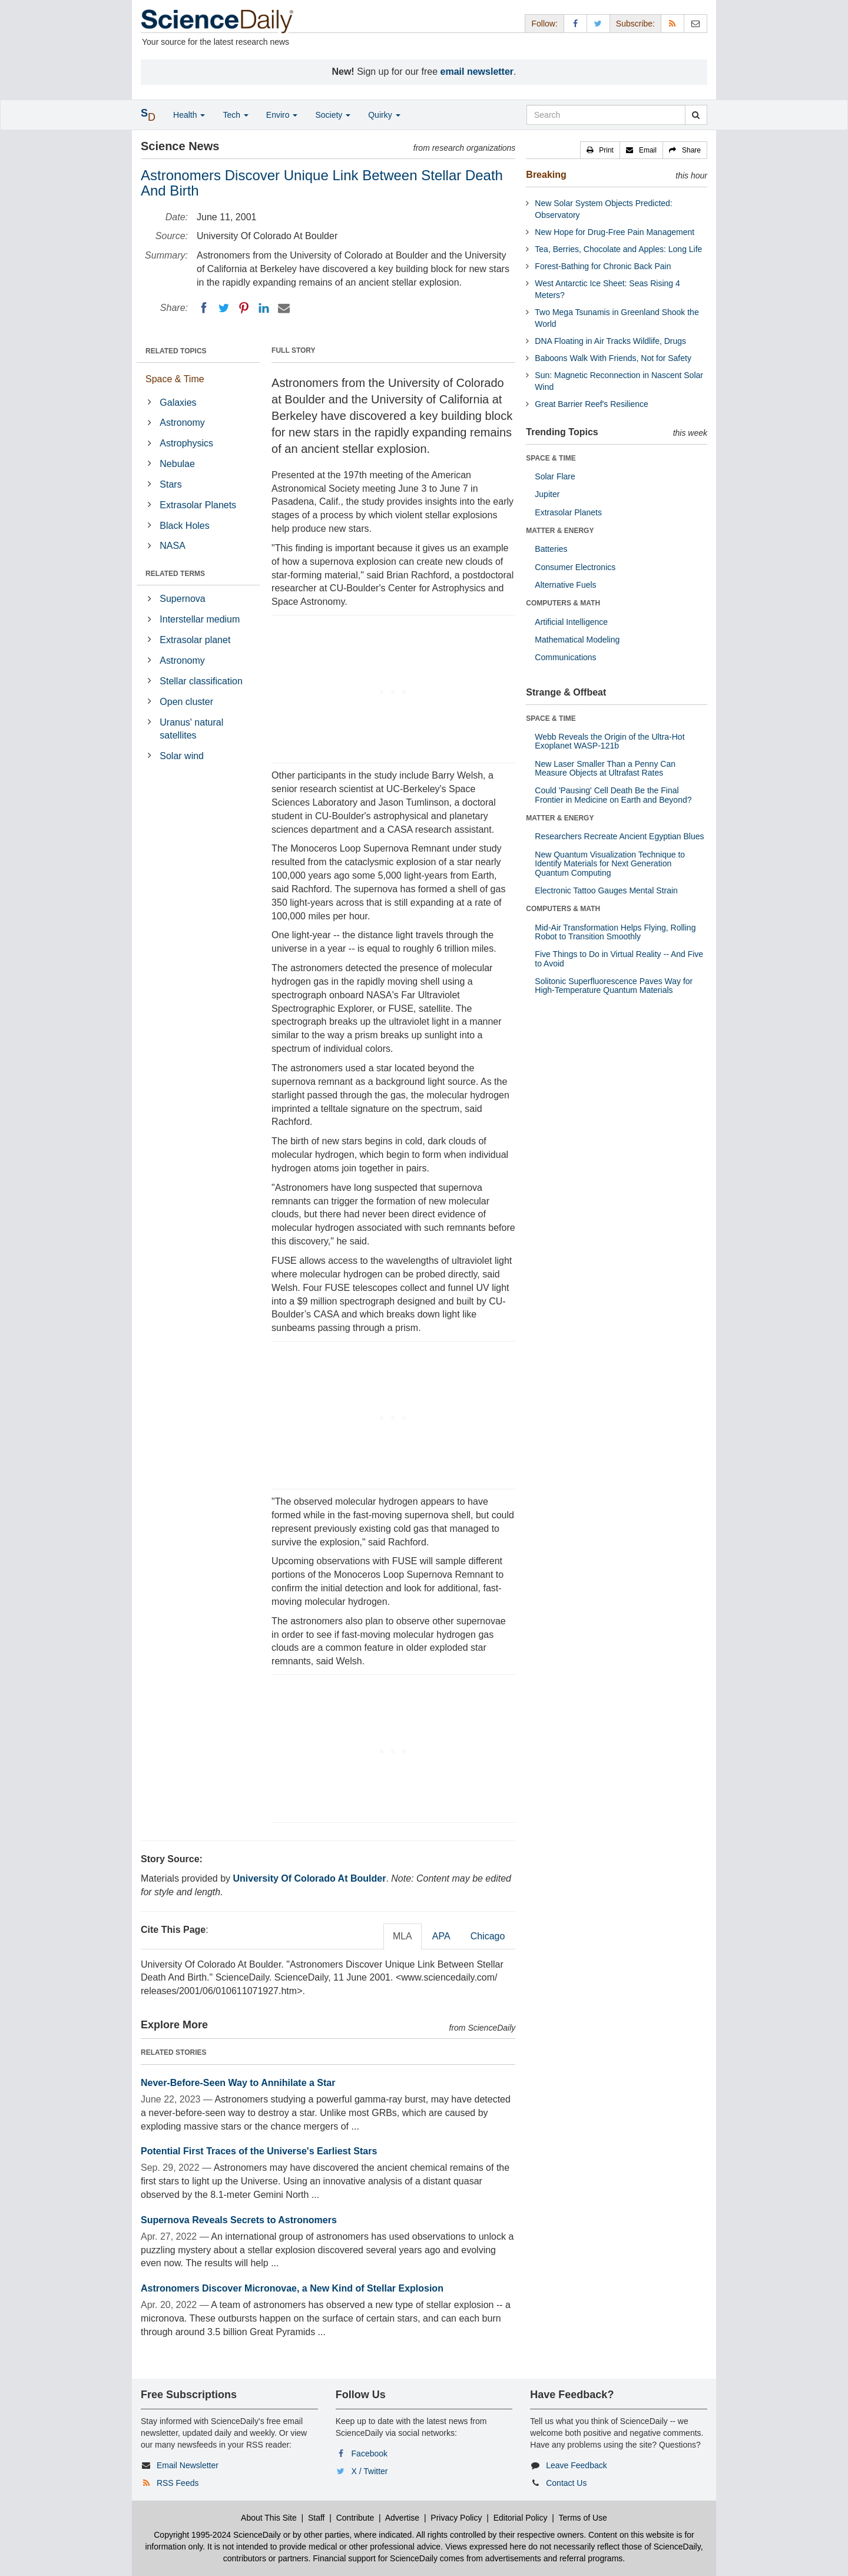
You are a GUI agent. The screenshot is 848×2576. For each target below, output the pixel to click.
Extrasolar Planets (198, 505)
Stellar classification (201, 681)
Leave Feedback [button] (576, 2465)
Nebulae (177, 464)
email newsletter (477, 72)
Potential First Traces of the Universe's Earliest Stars (259, 2151)
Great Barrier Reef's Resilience (591, 404)
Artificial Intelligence (571, 622)
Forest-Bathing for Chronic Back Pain (603, 266)
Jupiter (547, 494)
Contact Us (566, 2483)
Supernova (182, 599)
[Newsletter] (695, 23)
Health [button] (189, 115)
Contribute (355, 2517)
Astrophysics (186, 443)
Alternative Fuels (565, 585)
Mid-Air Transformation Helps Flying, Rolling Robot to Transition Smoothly (615, 932)
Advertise (402, 2517)
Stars (170, 484)
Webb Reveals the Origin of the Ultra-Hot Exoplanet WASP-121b (609, 741)
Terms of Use (582, 2517)
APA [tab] (441, 1936)
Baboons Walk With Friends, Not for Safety (613, 358)
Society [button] (332, 115)
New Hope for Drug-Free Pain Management (614, 232)
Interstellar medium (200, 619)
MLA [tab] (402, 1936)
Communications (565, 657)
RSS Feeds (178, 2483)
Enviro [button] (282, 115)
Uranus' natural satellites (191, 729)
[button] (600, 150)
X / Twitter (370, 2471)
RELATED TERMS (175, 573)
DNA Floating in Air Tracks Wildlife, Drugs (610, 341)
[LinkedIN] (264, 308)
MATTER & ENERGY (560, 531)
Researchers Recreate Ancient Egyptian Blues (619, 836)
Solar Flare (555, 476)
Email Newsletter (187, 2465)
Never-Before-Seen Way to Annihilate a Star (238, 2083)
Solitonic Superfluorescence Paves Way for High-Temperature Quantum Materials (614, 985)
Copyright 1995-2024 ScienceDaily (217, 2534)
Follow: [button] (544, 23)
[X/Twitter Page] (598, 23)
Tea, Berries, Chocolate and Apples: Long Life (618, 249)
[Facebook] (204, 308)
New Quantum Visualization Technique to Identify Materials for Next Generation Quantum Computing (610, 864)
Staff (316, 2517)
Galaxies (178, 403)
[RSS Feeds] (672, 23)
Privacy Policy (456, 2517)
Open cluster (186, 702)
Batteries (551, 549)
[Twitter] (224, 308)
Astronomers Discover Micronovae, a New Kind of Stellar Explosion (292, 2288)
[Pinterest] (244, 308)
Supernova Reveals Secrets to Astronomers (239, 2220)
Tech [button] (235, 115)
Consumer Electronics (575, 567)
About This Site (269, 2517)
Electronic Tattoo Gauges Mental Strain (606, 890)
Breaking (546, 175)
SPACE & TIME (550, 458)
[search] (695, 115)
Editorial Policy (520, 2517)
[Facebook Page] (575, 23)
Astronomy (182, 423)
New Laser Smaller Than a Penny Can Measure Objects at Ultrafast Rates (605, 768)
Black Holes (184, 526)
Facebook (369, 2453)
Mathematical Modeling (577, 639)
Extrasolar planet (195, 640)
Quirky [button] (384, 115)
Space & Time (174, 379)
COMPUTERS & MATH (563, 603)
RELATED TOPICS (176, 351)
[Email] (284, 308)
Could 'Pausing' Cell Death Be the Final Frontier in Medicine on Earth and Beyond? (613, 795)
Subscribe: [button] (635, 23)
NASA (173, 546)
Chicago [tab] (488, 1936)
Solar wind (182, 756)
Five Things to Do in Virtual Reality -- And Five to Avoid (619, 958)
